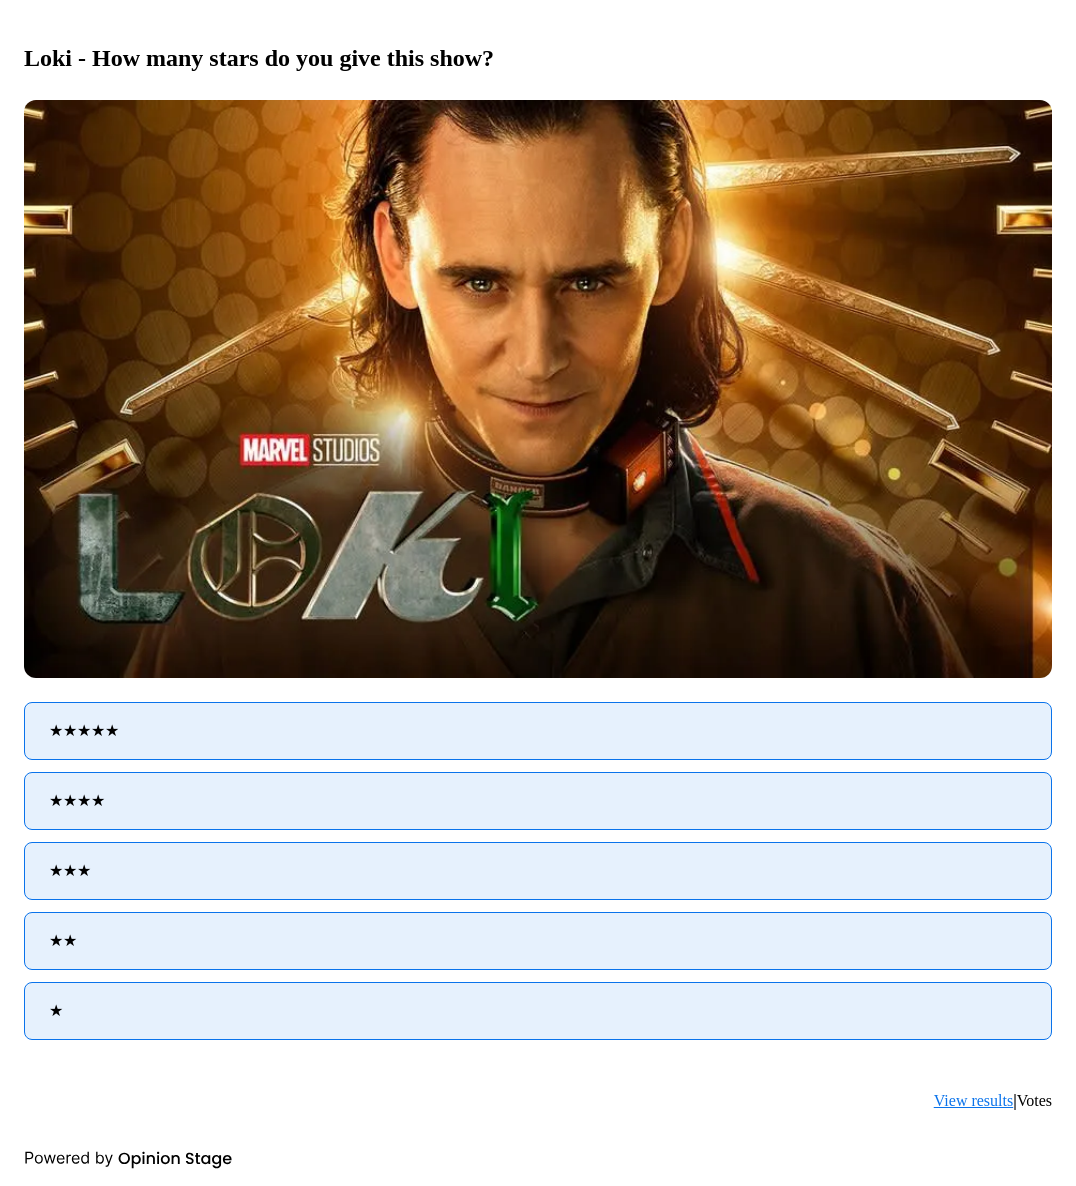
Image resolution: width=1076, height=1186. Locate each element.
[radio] (538, 731)
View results (973, 1101)
